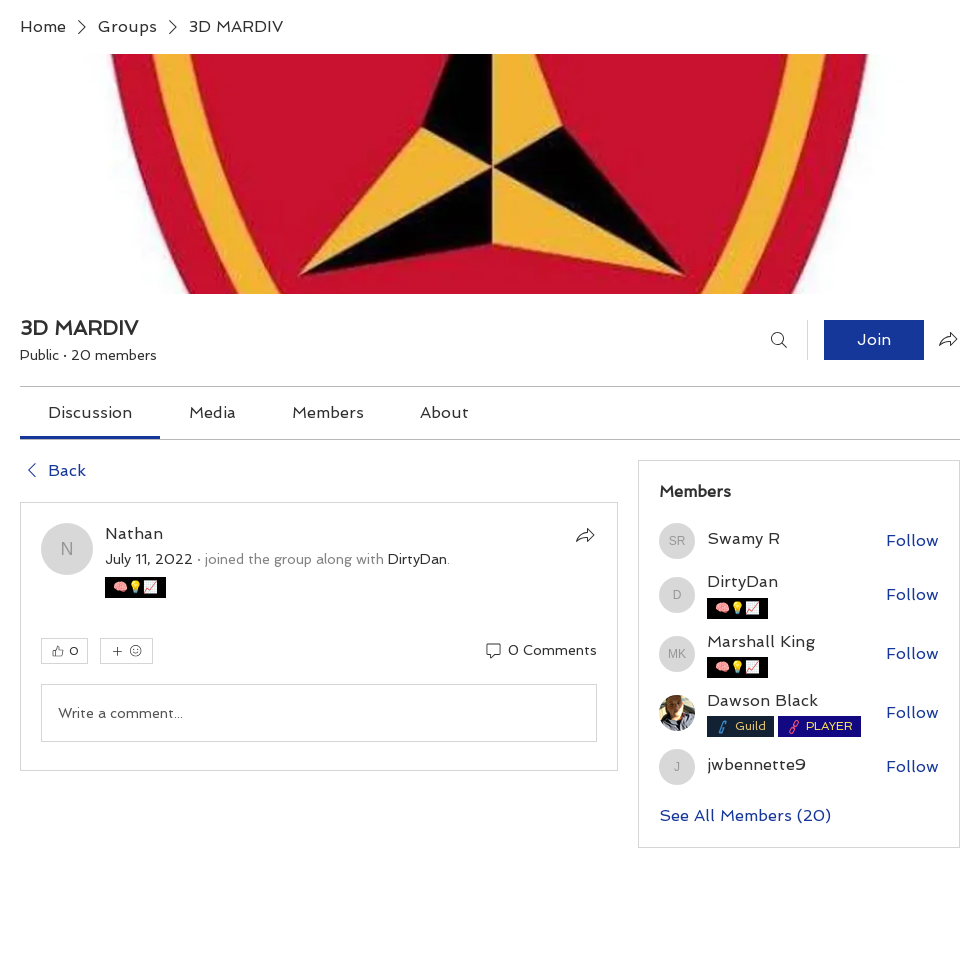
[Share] (585, 535)
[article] (319, 636)
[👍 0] (64, 651)
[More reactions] (126, 651)
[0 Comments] (540, 651)
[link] (90, 412)
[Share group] (948, 339)
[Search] (779, 340)
